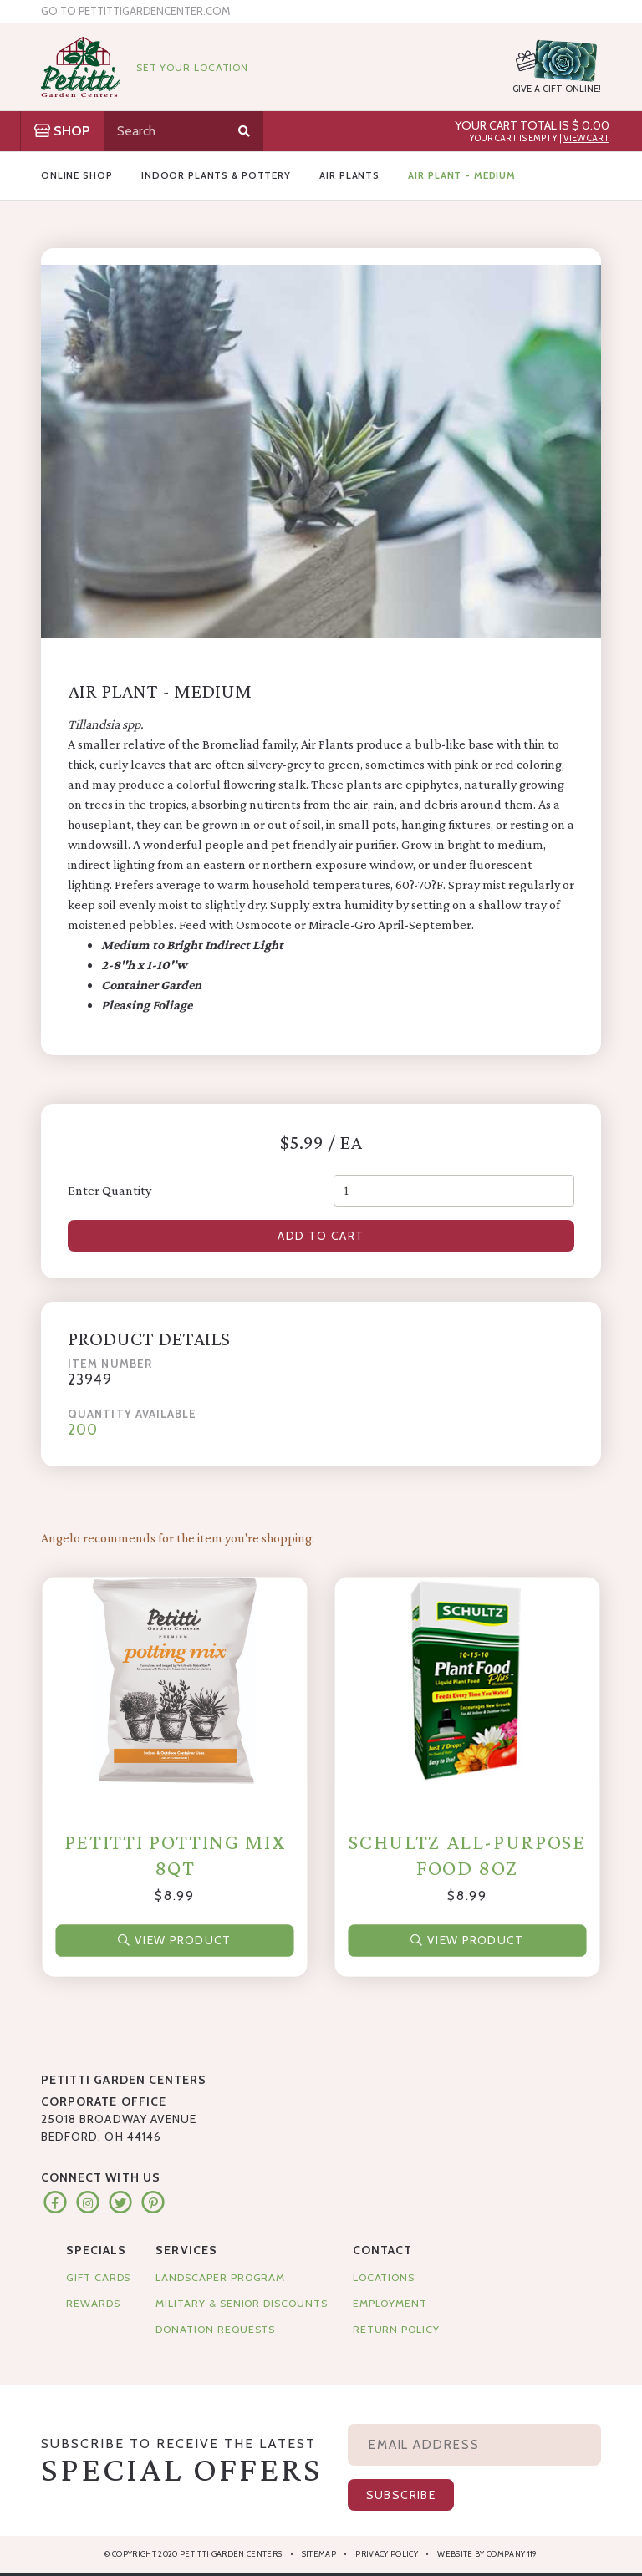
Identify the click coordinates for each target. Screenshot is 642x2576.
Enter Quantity (109, 1190)
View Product (174, 1939)
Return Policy (396, 2329)
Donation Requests (215, 2329)
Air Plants (349, 175)
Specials (96, 2250)
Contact (382, 2250)
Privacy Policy (386, 2553)
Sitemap (319, 2553)
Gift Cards (98, 2277)
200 (83, 1429)
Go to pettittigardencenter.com (135, 11)
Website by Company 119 (487, 2553)
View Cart (586, 138)
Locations (384, 2277)
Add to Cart (321, 1235)
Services (186, 2250)
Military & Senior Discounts (241, 2303)
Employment (390, 2303)
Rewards (93, 2303)
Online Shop (77, 175)
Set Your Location (192, 67)
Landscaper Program (220, 2277)
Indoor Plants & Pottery (216, 175)
